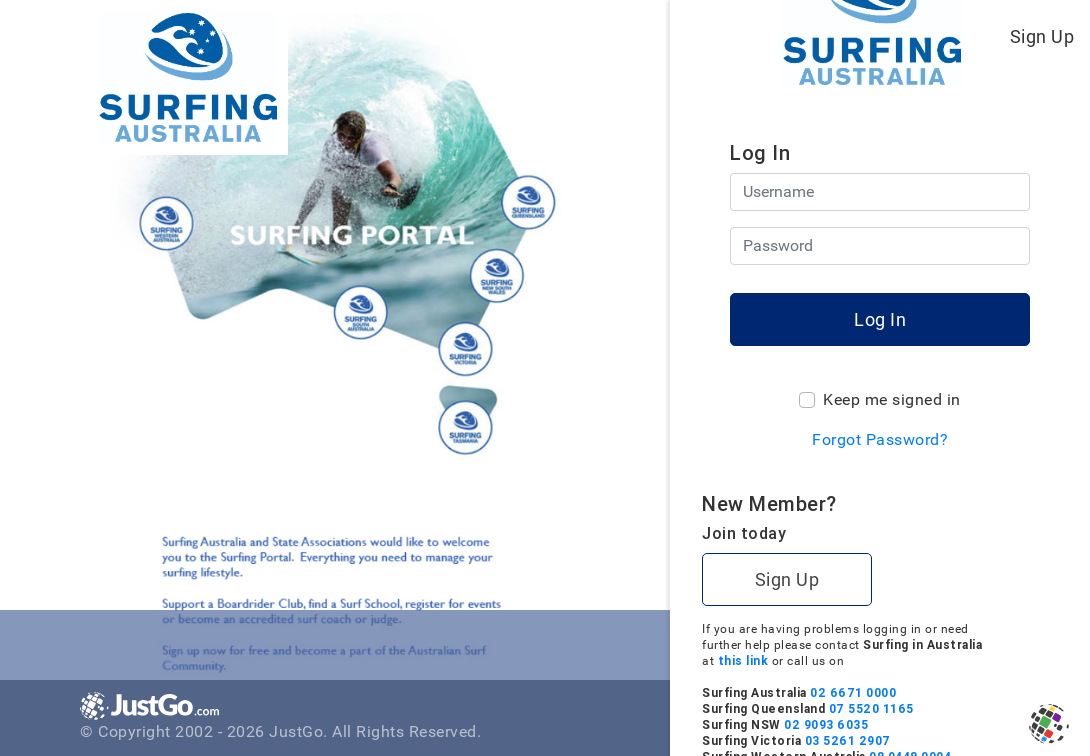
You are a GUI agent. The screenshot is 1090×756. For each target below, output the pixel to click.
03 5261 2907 (1026, 740)
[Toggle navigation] (616, 36)
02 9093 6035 (1005, 724)
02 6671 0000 (1032, 692)
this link (921, 660)
